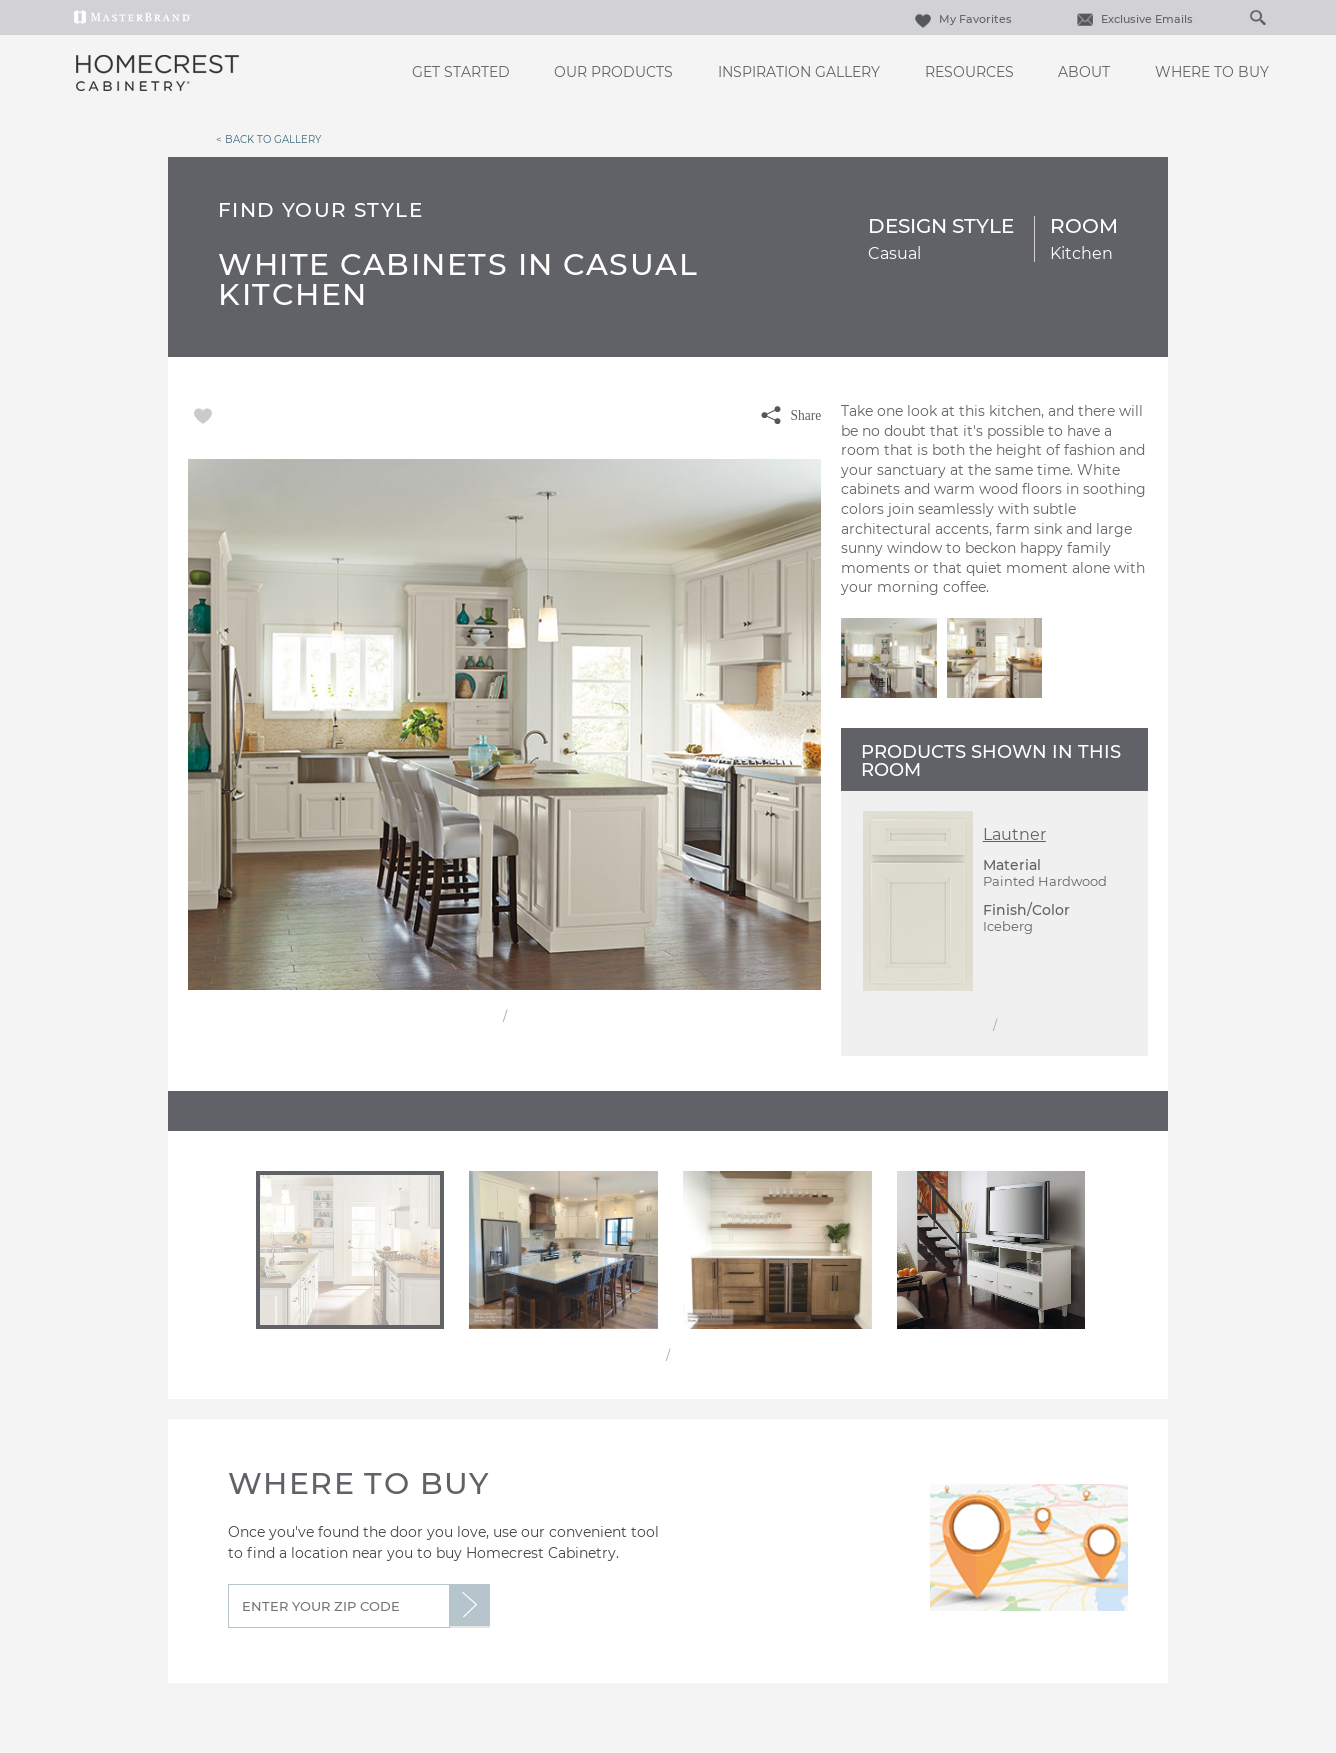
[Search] (1237, 17)
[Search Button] (1257, 17)
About (1084, 72)
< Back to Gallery (268, 139)
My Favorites (961, 19)
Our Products (613, 72)
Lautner (1014, 834)
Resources (969, 72)
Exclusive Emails (1132, 19)
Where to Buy (1212, 72)
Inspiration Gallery (799, 72)
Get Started (461, 72)
